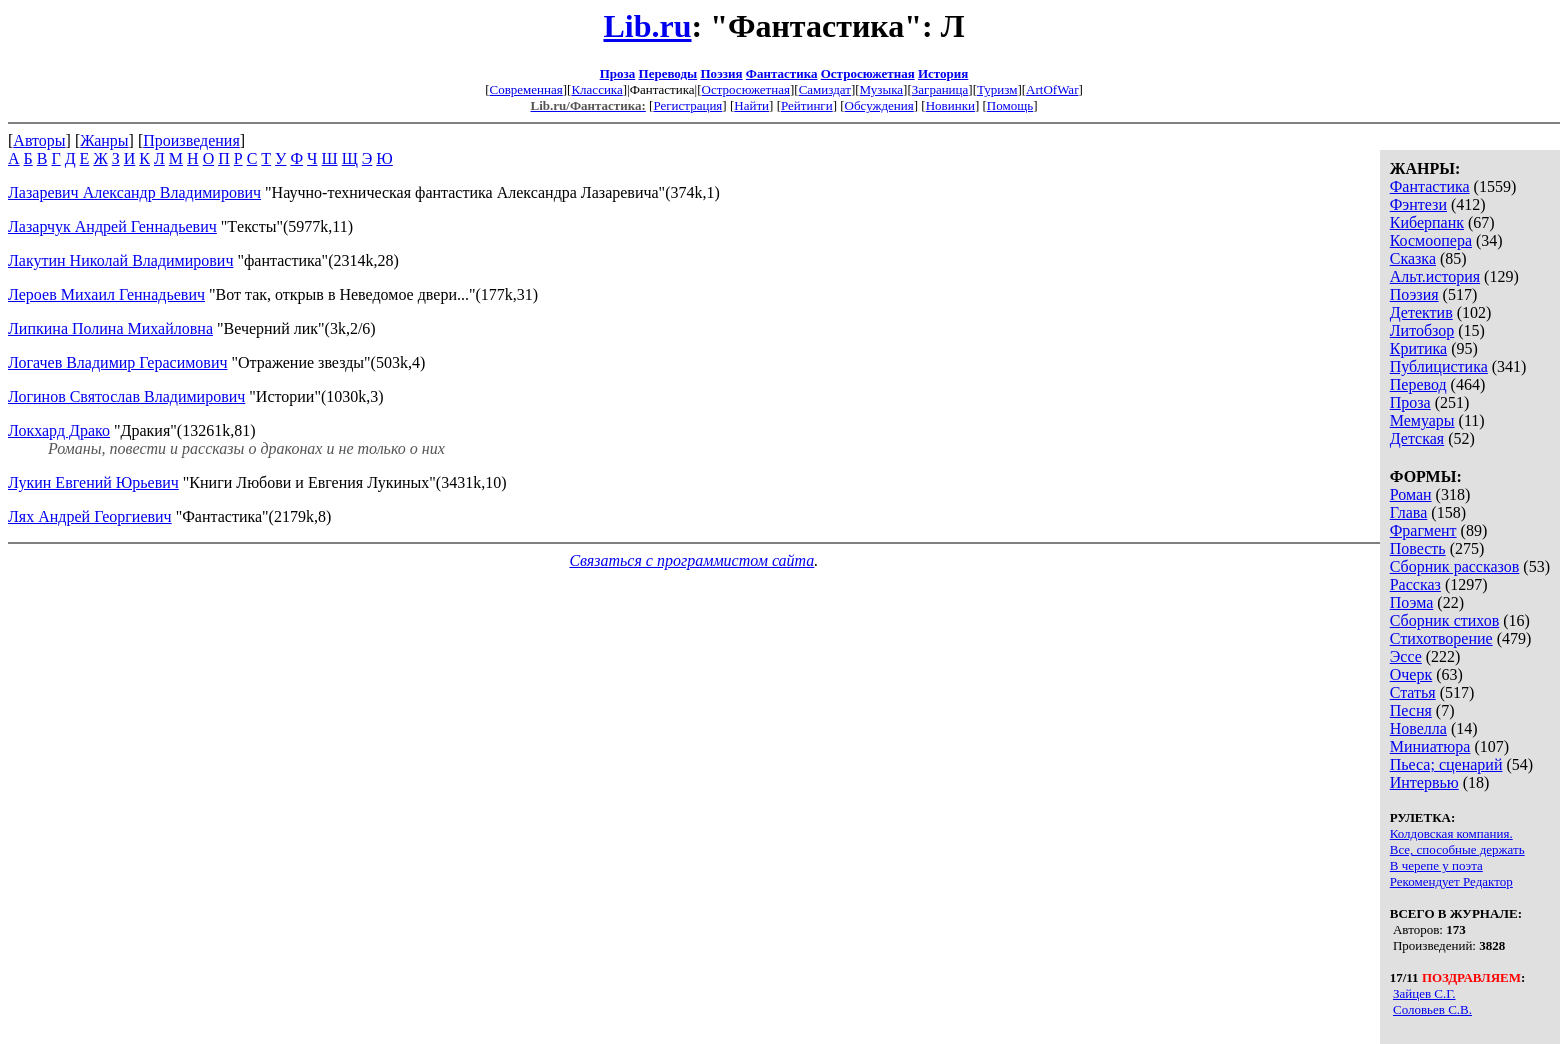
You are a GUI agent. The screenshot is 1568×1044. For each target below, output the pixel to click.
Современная (526, 89)
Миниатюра (1430, 746)
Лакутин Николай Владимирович (120, 260)
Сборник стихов (1445, 620)
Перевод (1418, 384)
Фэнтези (1418, 204)
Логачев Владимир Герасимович (118, 362)
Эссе (1406, 656)
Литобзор (1422, 330)
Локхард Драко (59, 430)
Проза (618, 73)
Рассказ (1415, 584)
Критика (1418, 348)
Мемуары (1422, 420)
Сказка (1413, 258)
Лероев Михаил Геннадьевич (106, 294)
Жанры (104, 140)
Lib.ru (647, 26)
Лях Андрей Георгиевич (90, 516)
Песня (1411, 710)
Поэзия (721, 73)
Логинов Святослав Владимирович (126, 396)
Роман (1411, 494)
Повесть (1418, 548)
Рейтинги (807, 105)
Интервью (1424, 782)
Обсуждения (879, 105)
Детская (1417, 438)
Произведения (191, 140)
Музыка (882, 89)
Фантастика (782, 73)
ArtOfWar (1052, 89)
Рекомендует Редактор (1451, 881)
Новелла (1418, 728)
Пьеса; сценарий (1446, 764)
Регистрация (687, 105)
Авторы (39, 140)
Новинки (950, 105)
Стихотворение (1441, 638)
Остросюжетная (868, 73)
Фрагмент (1423, 530)
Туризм (997, 89)
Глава (1409, 512)
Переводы (668, 73)
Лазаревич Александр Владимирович (134, 192)
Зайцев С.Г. (1424, 993)
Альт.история (1435, 276)
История (943, 73)
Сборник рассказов (1455, 566)
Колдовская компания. (1451, 833)
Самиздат (825, 89)
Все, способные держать (1457, 849)
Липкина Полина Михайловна (110, 328)
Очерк (1411, 674)
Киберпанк (1427, 222)
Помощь (1010, 105)
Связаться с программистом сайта (691, 560)
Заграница (940, 89)
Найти (751, 105)
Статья (1413, 692)
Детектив (1421, 312)
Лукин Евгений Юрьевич (93, 482)
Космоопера (1431, 240)
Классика (596, 89)
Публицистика (1439, 366)
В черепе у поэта (1436, 865)
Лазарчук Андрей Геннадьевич (112, 226)
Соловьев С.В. (1432, 1009)
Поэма (1412, 602)
